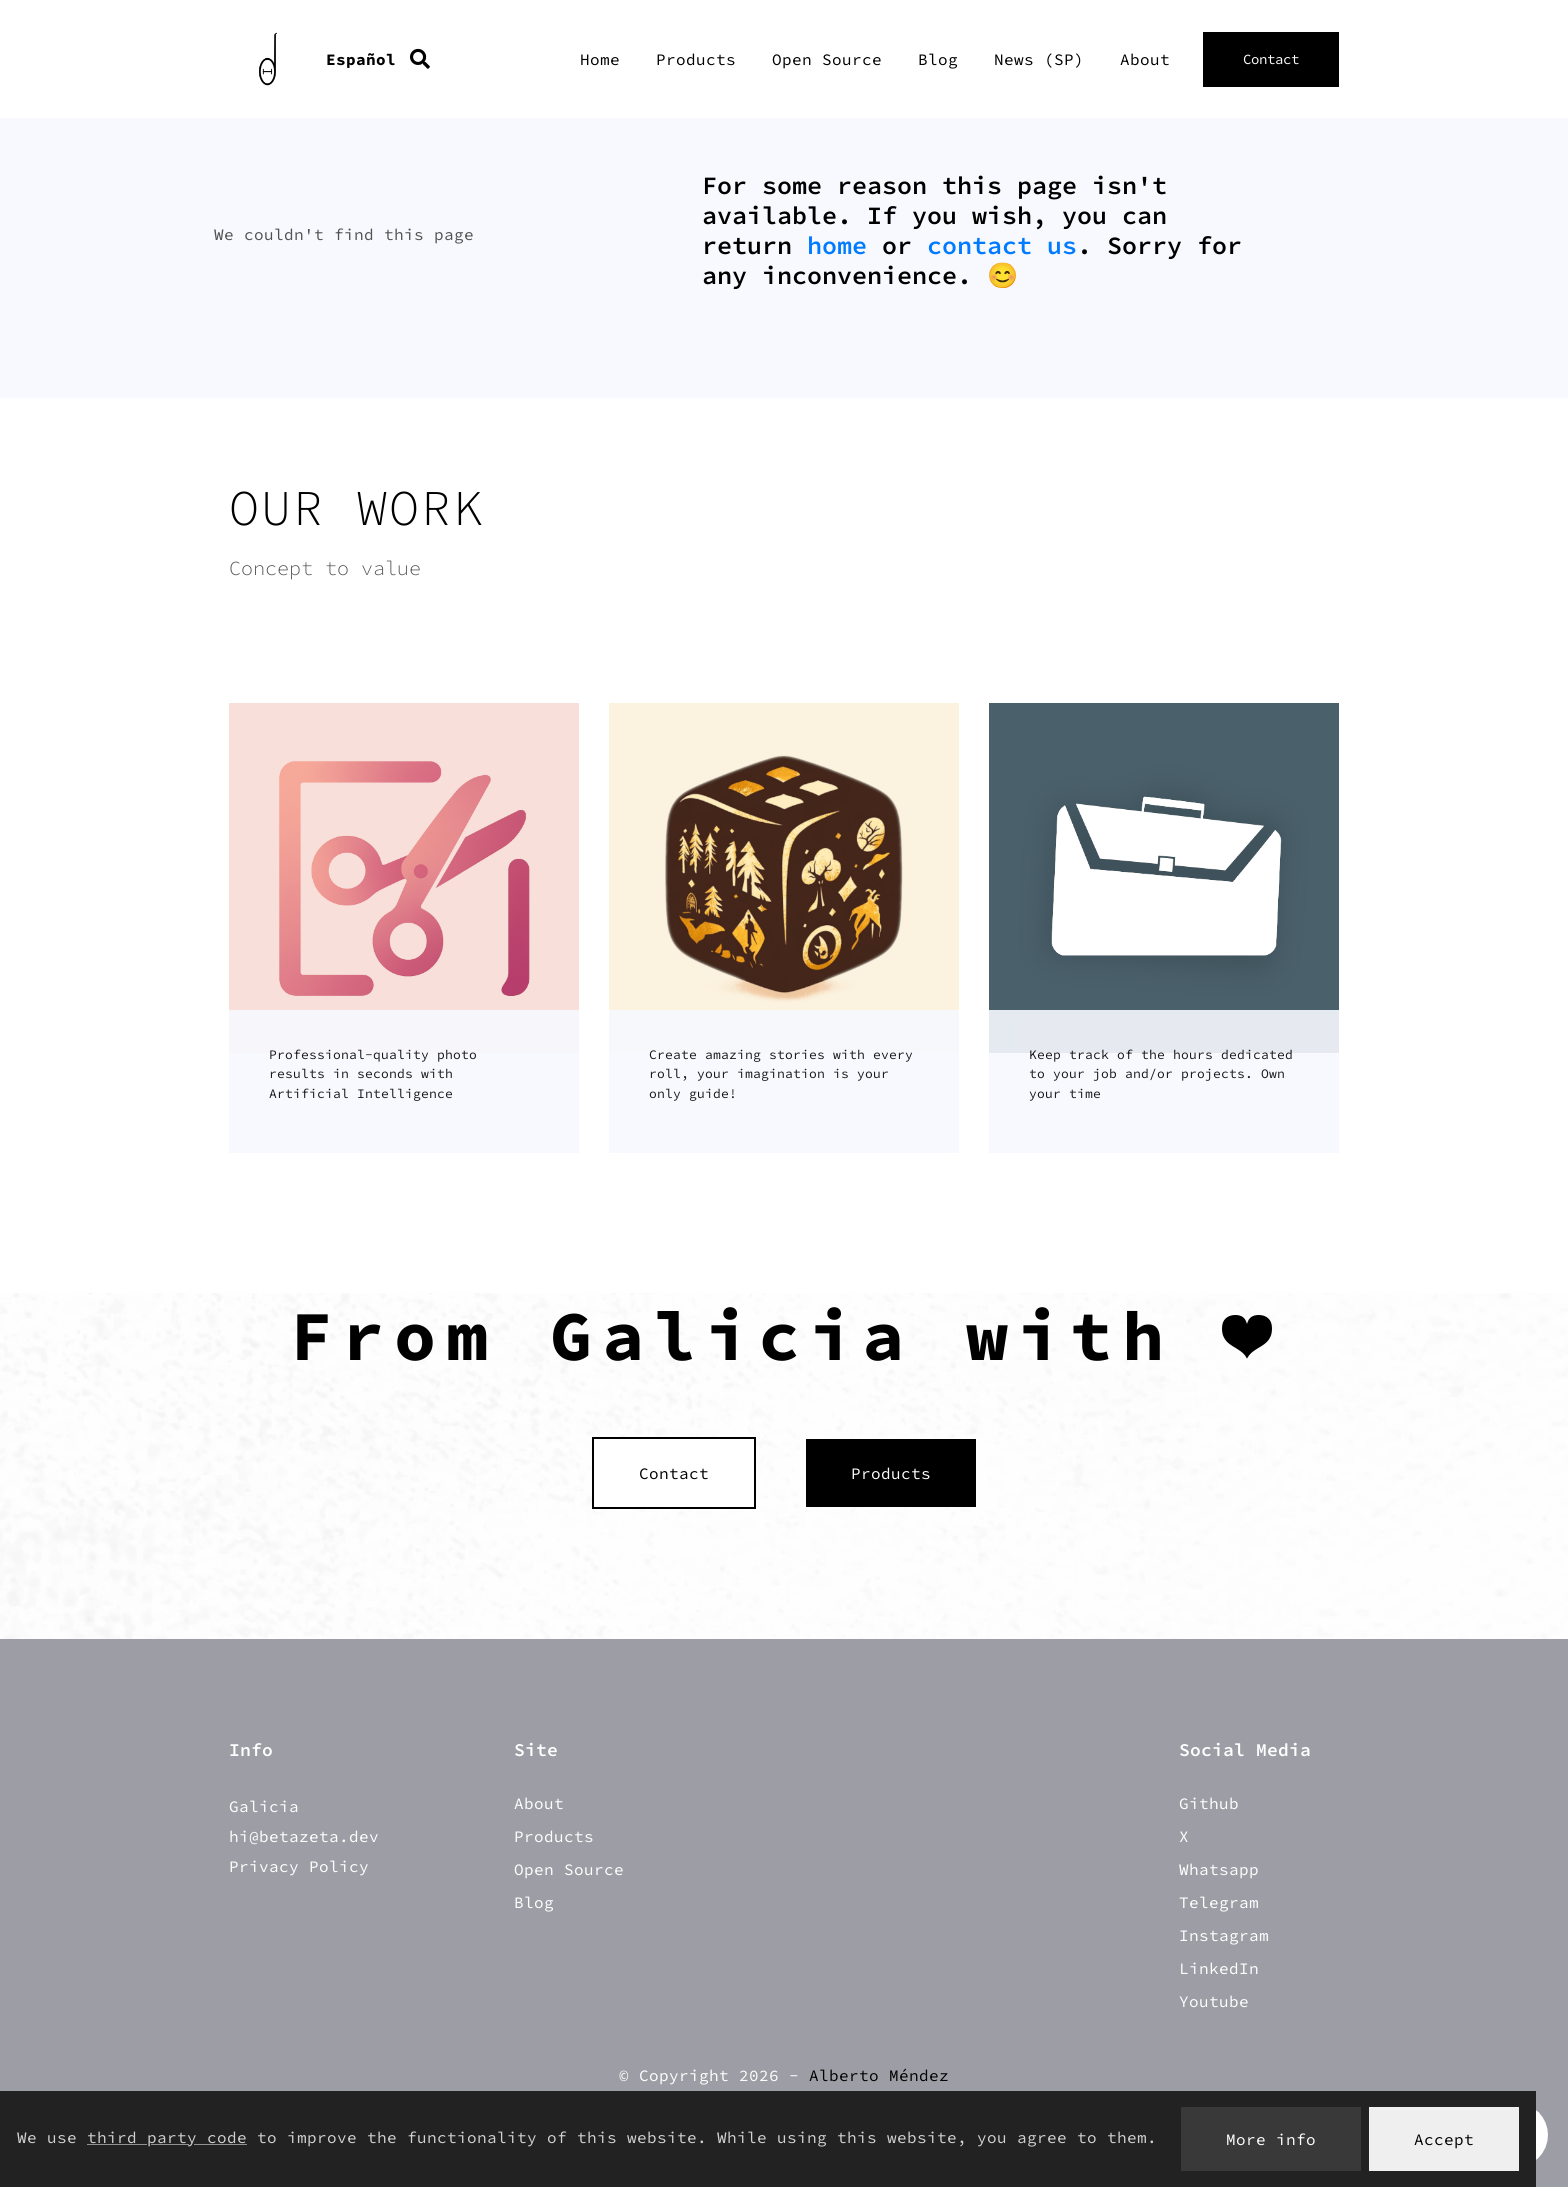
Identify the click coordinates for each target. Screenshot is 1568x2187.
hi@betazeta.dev (304, 1836)
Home (600, 59)
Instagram (1224, 1935)
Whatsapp (1219, 1869)
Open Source (827, 59)
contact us (1002, 245)
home (837, 245)
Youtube (1214, 2001)
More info (1271, 2139)
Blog (938, 59)
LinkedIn (1219, 1968)
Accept (1444, 2139)
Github (1209, 1803)
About (1145, 59)
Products (696, 59)
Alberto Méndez (879, 2075)
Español (361, 59)
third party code (167, 2137)
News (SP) (1039, 59)
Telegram (1219, 1902)
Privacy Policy (299, 1866)
